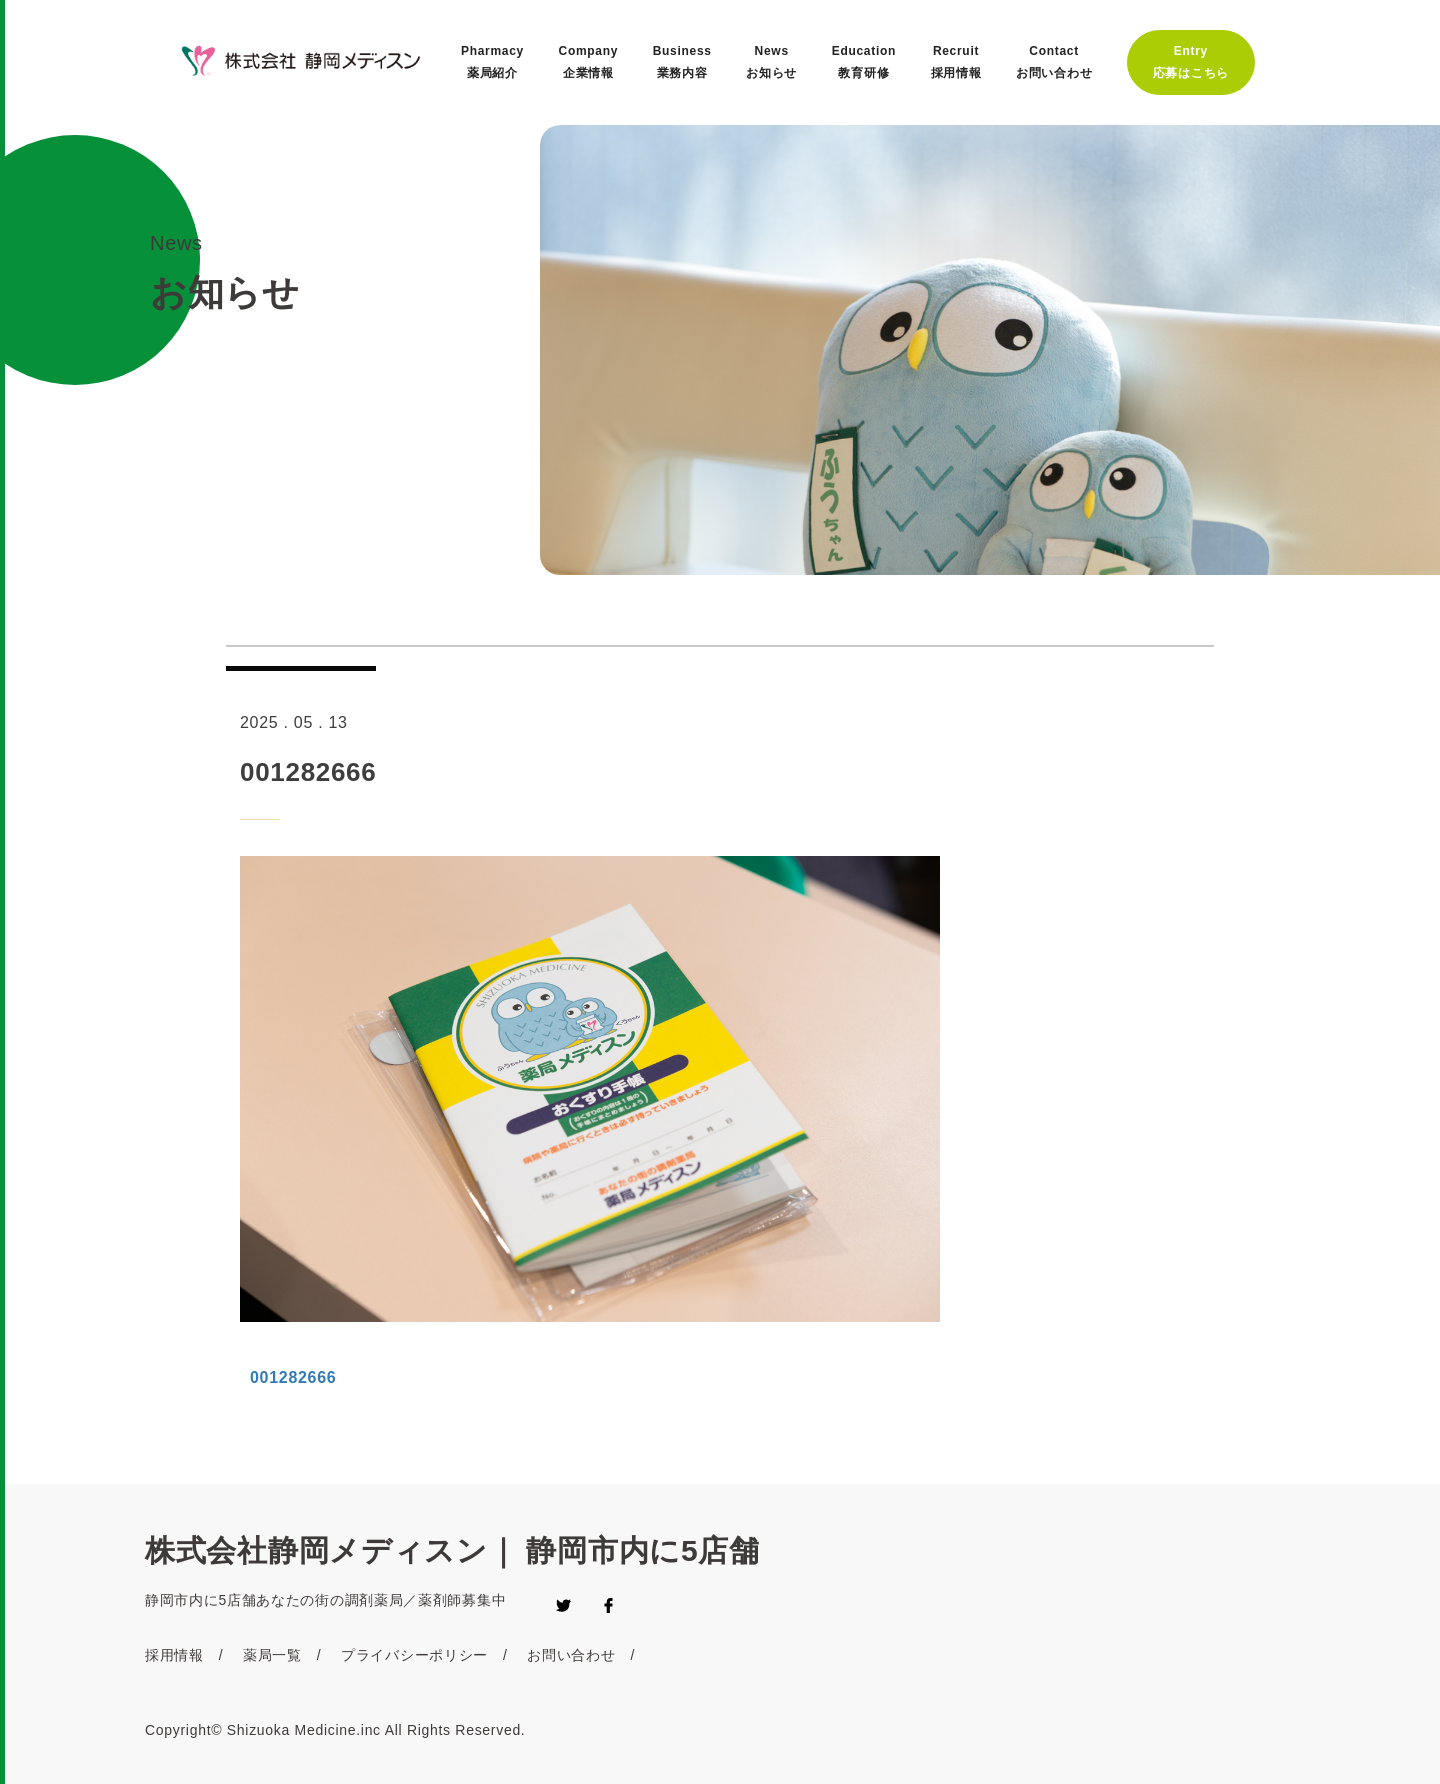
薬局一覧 (272, 1655)
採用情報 (174, 1655)
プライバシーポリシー (414, 1655)
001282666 (293, 1377)
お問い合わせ (571, 1655)
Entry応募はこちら (1191, 62)
